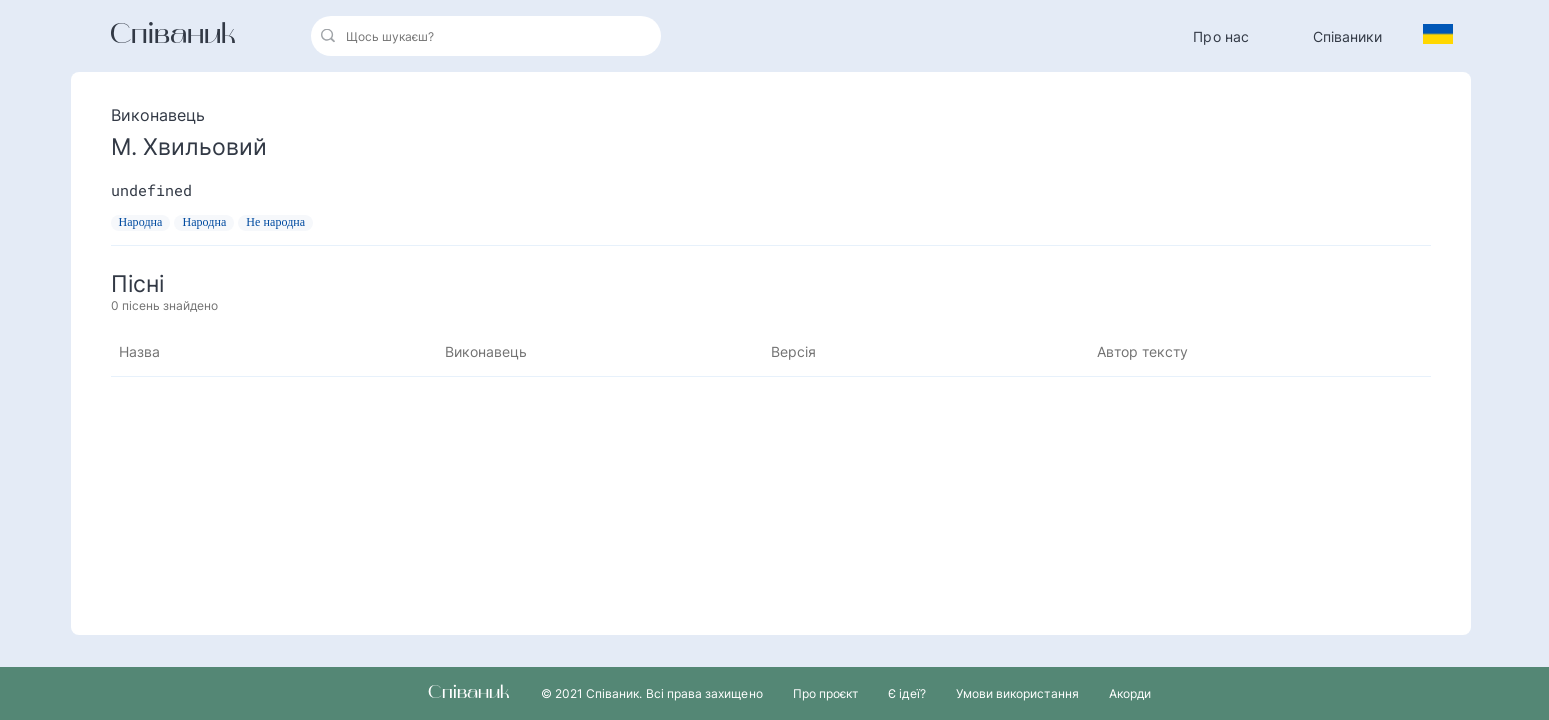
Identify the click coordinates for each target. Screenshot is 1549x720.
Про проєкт (826, 693)
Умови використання (1017, 693)
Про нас (1221, 36)
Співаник (173, 36)
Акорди (1130, 693)
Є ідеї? (906, 693)
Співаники (1348, 36)
